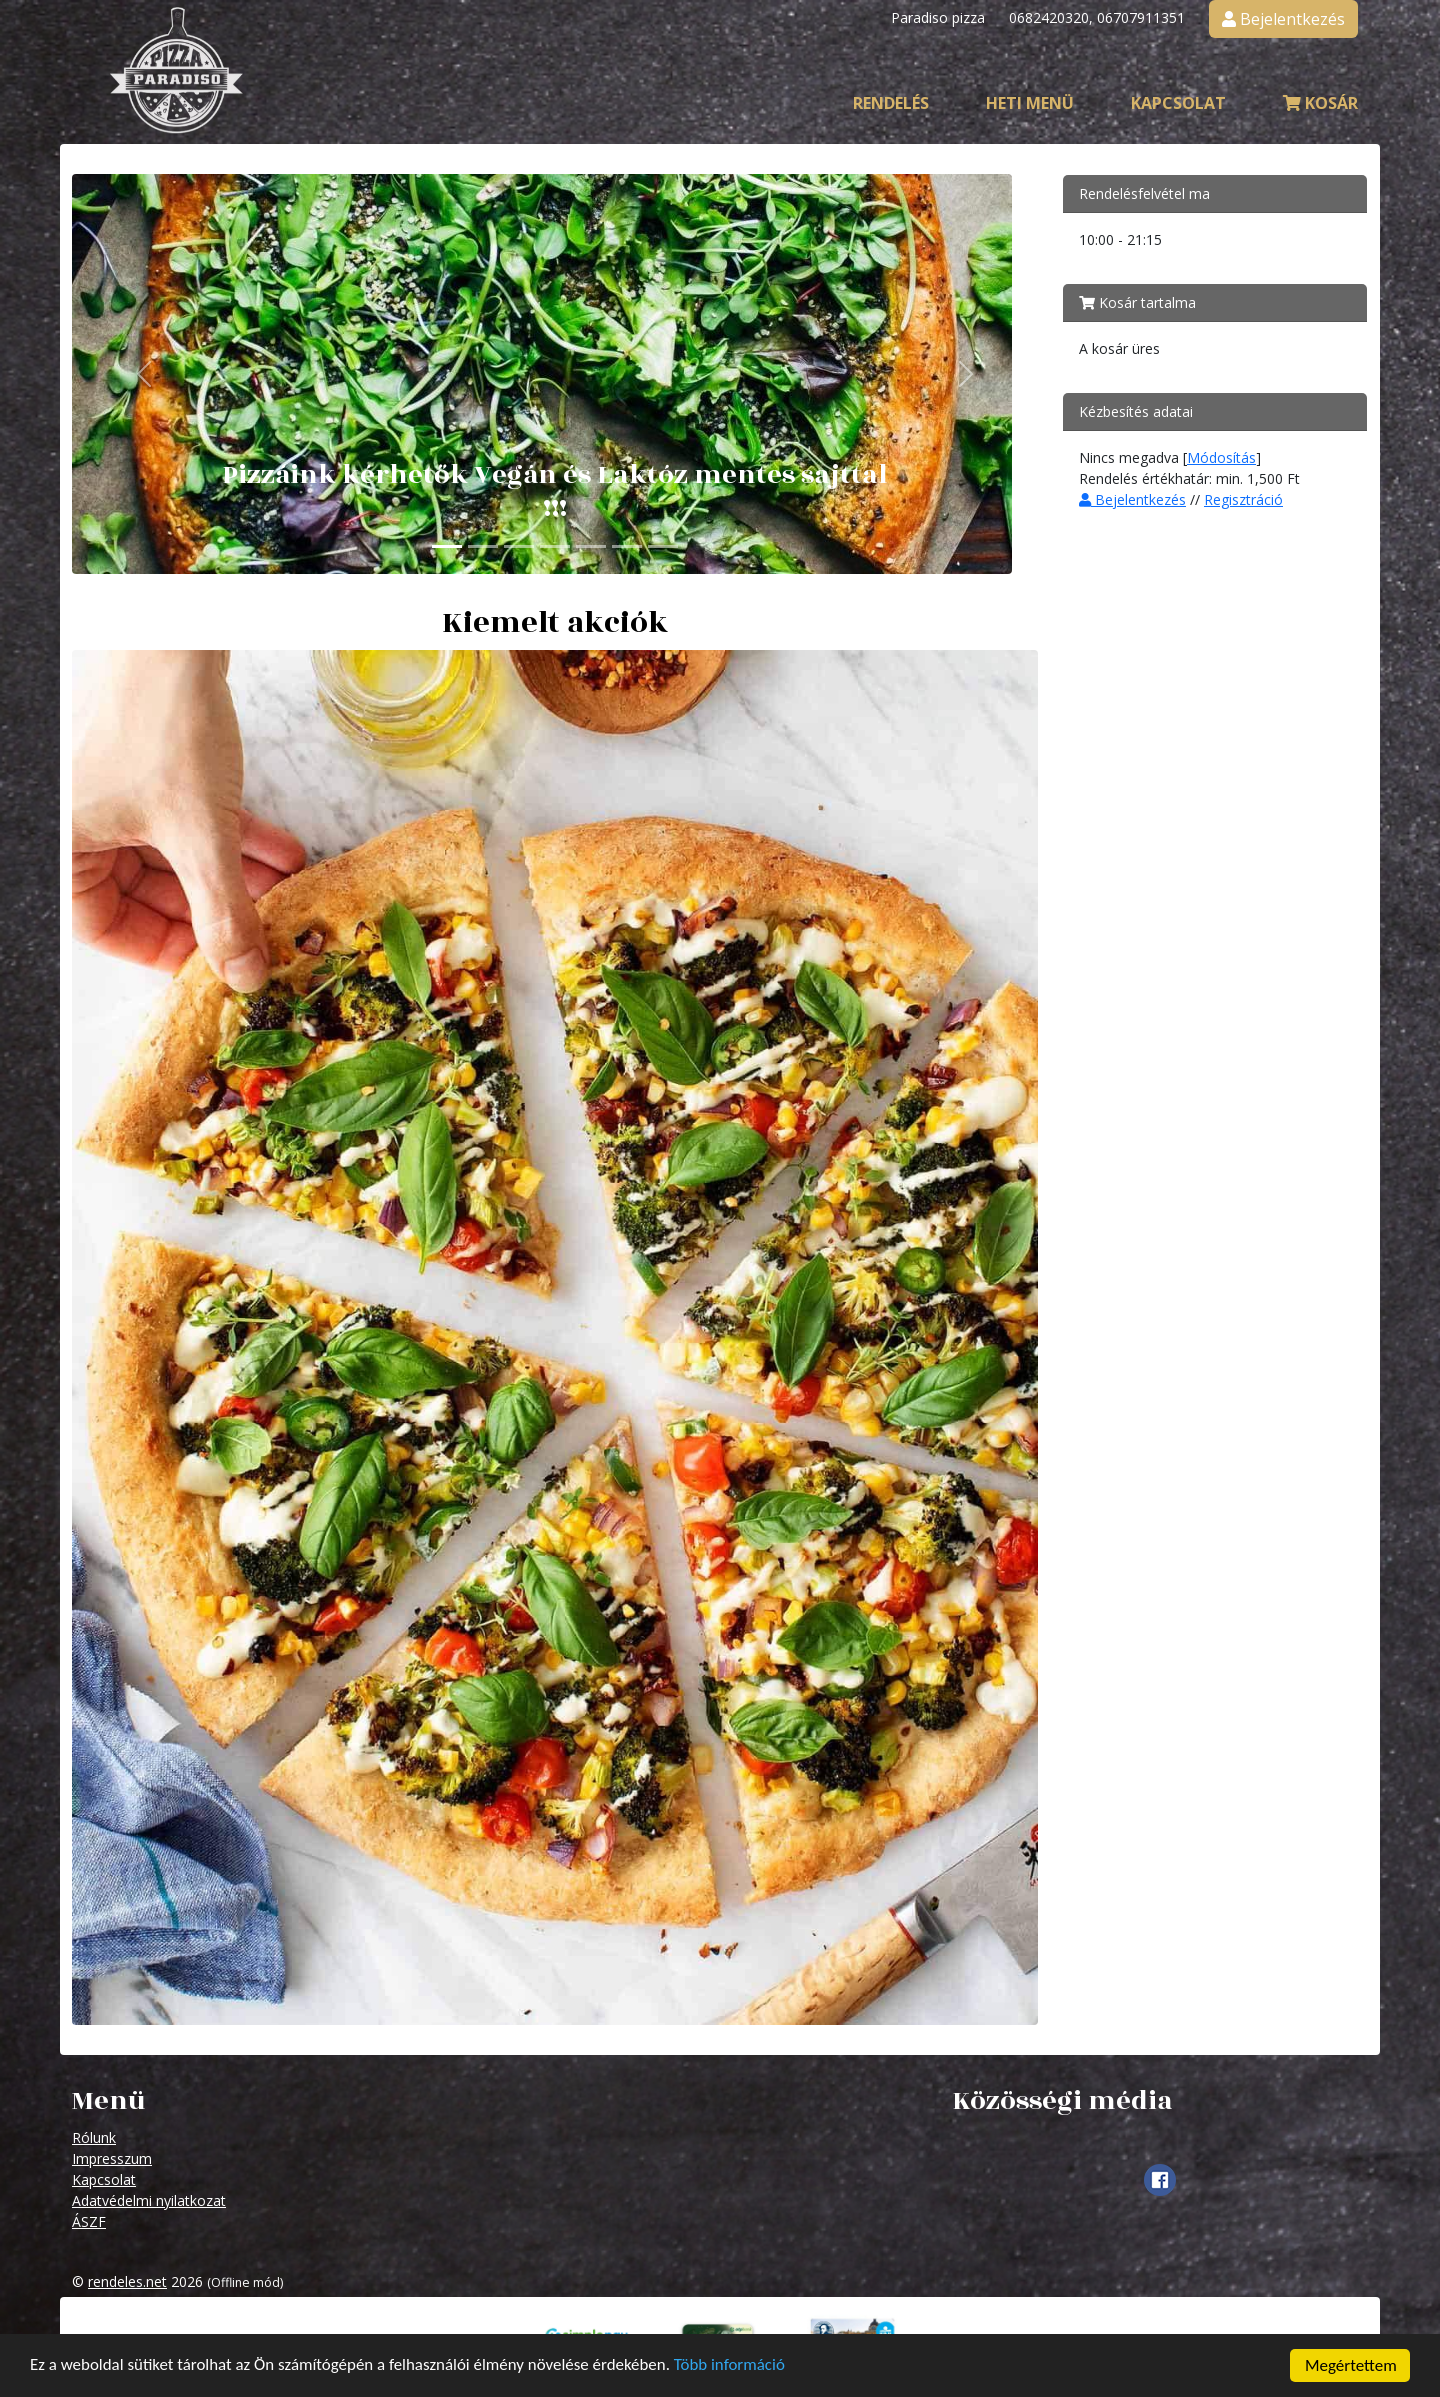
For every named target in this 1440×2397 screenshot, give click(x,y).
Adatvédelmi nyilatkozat (149, 2200)
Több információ (733, 2369)
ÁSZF (89, 2221)
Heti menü (1030, 103)
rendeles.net (127, 2281)
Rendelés (891, 103)
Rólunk (94, 2137)
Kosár (1320, 103)
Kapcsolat (1178, 103)
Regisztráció (1243, 499)
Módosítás (1221, 457)
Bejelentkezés (1132, 499)
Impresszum (112, 2158)
